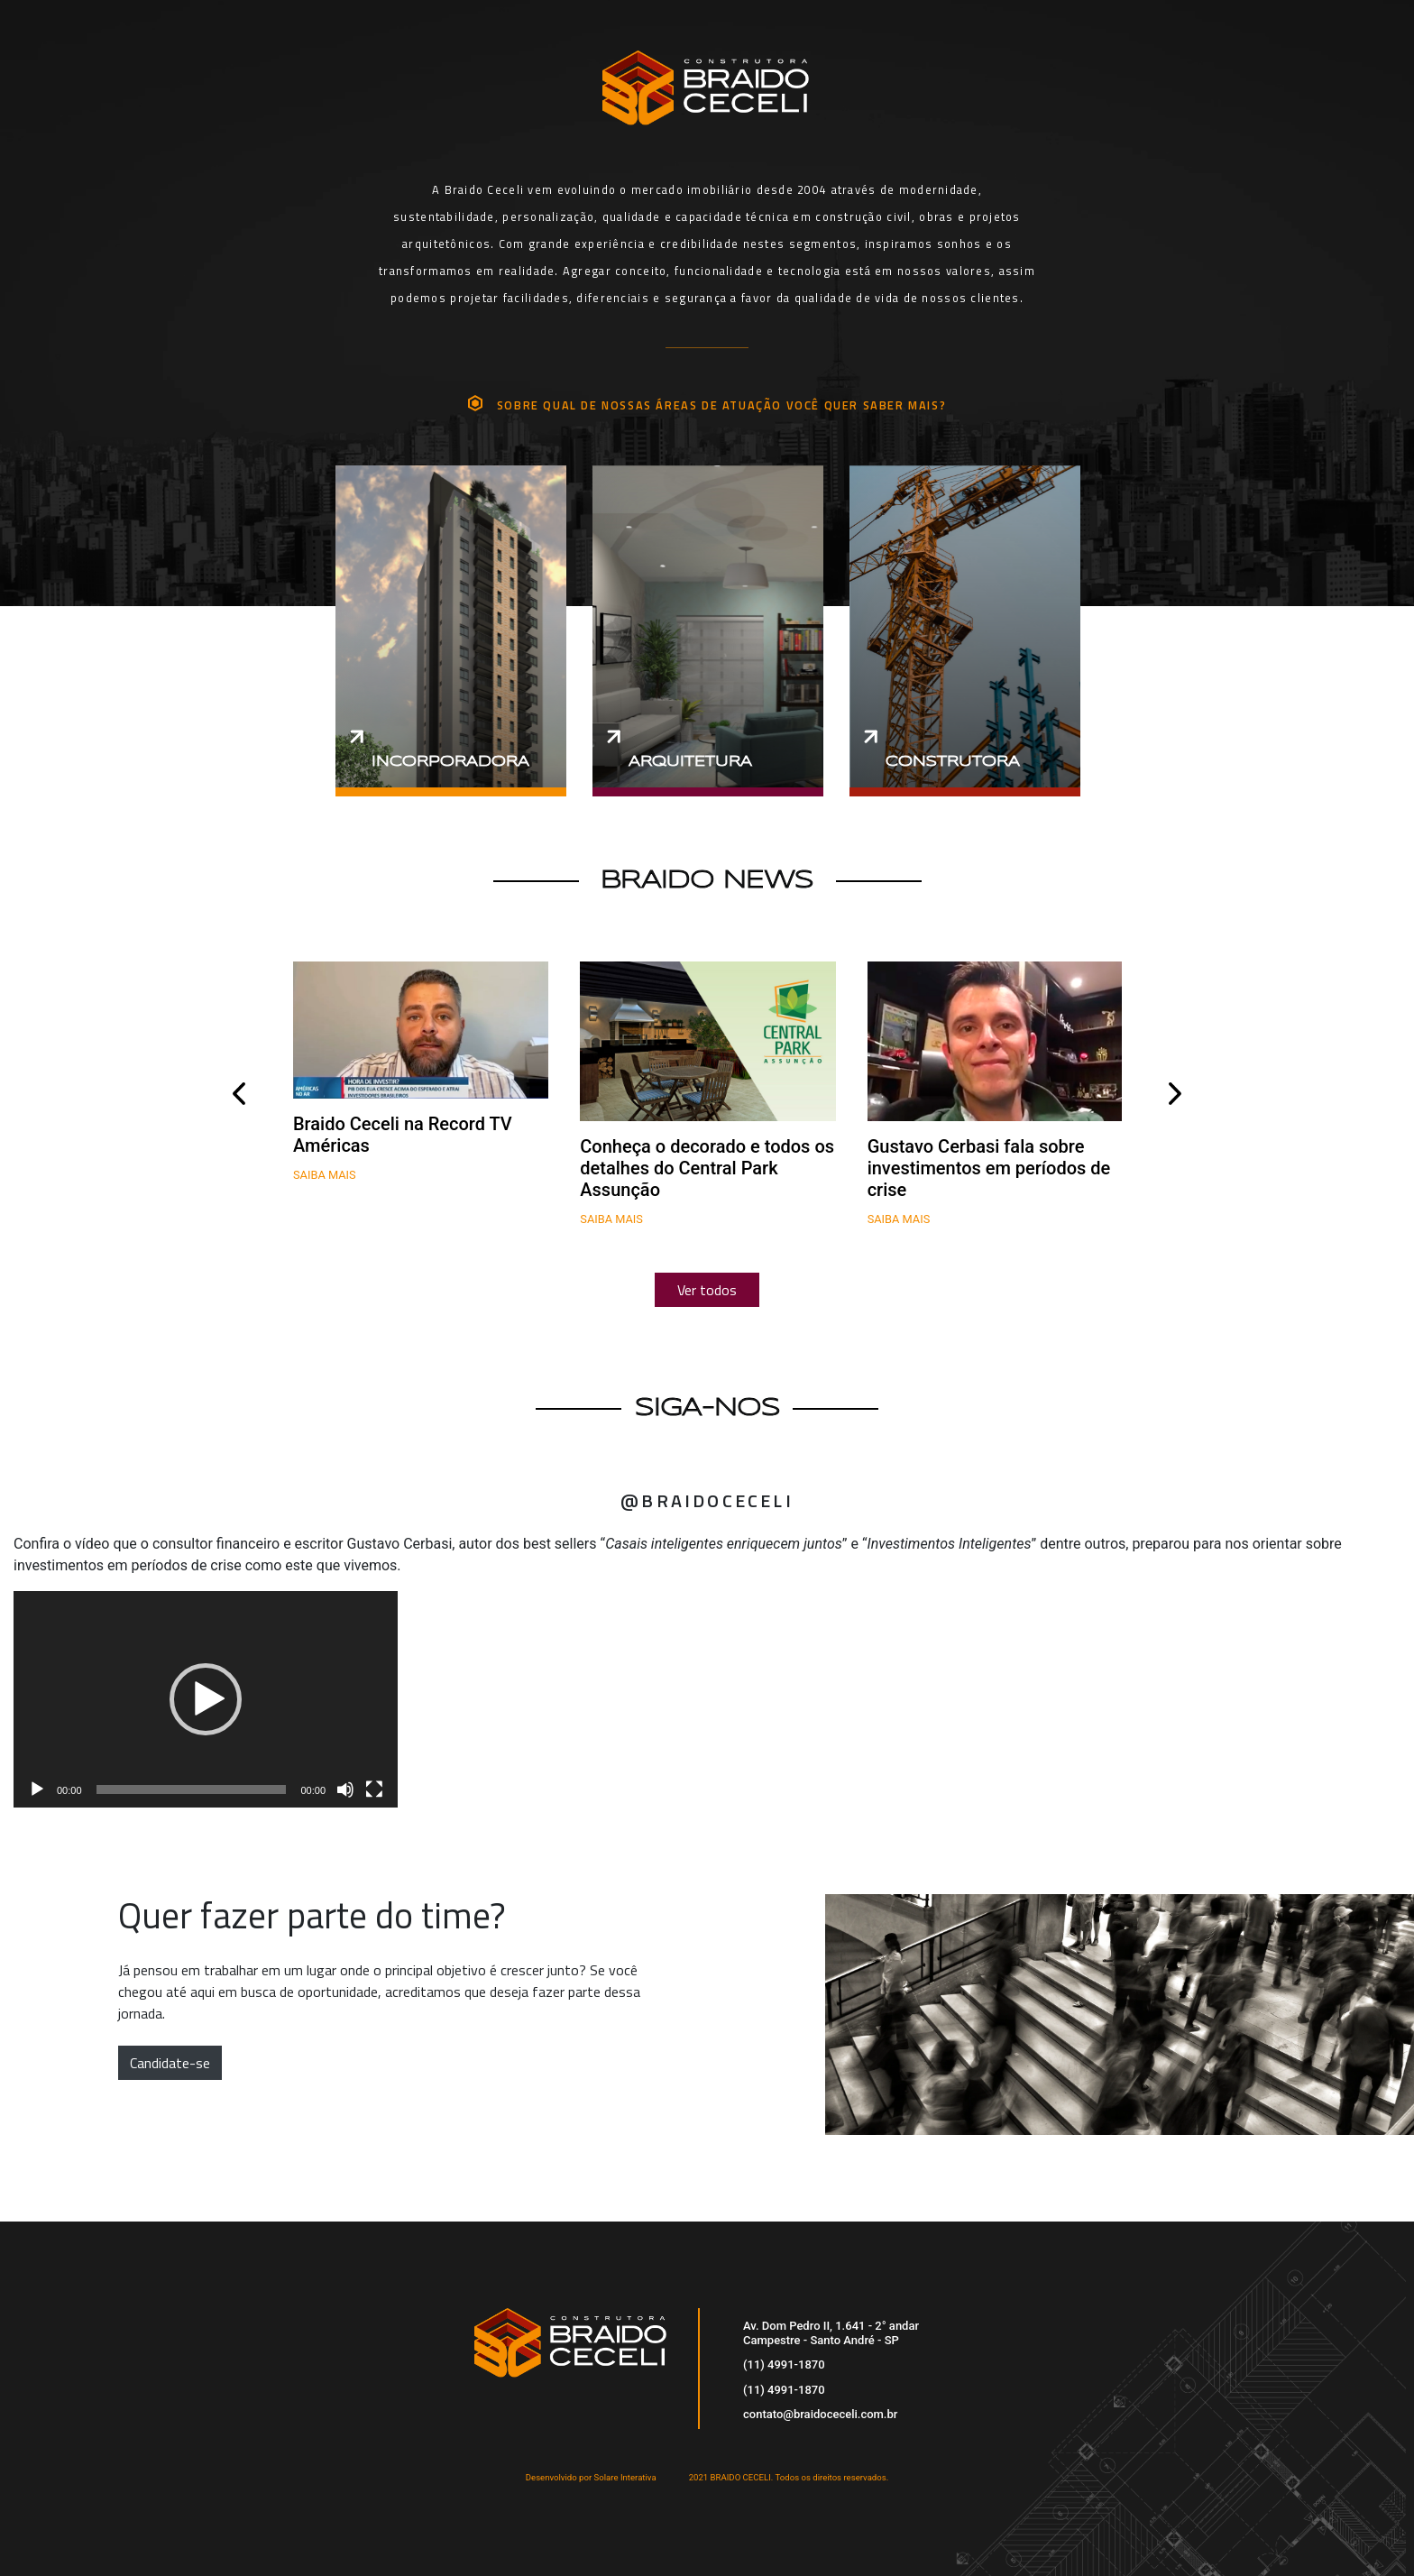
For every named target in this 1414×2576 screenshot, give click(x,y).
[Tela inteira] (374, 1789)
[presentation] (239, 1093)
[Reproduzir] (37, 1789)
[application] (206, 1699)
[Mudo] (345, 1789)
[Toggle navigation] (1186, 66)
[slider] (191, 1789)
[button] (206, 1699)
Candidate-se (170, 2063)
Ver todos (707, 1290)
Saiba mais (324, 1175)
